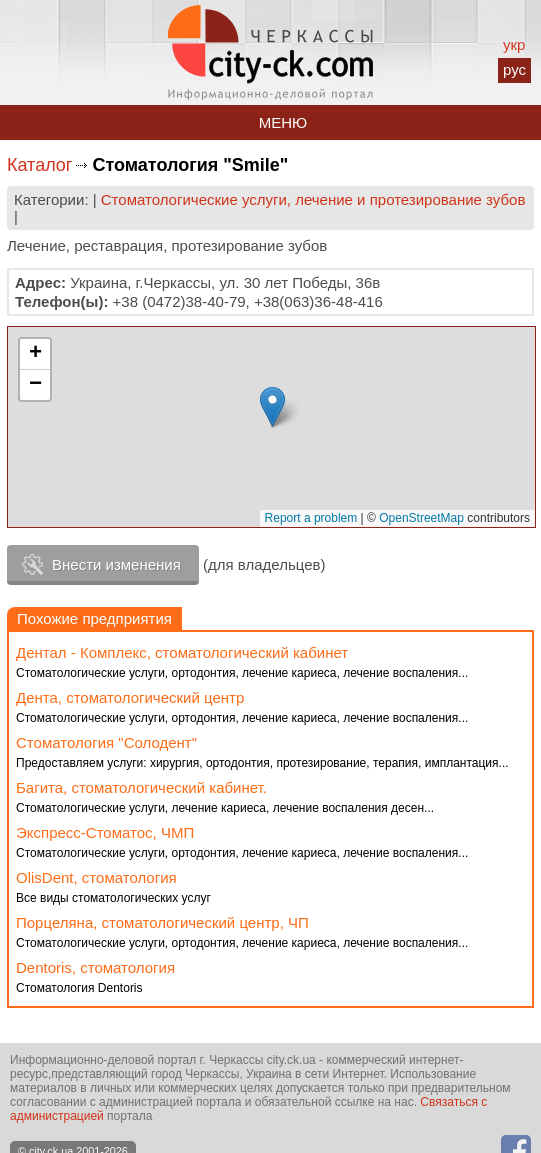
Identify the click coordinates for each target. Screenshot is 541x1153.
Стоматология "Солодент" (106, 742)
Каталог (39, 165)
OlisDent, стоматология (96, 877)
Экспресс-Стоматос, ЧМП (105, 832)
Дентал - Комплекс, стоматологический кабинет (182, 652)
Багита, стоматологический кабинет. (141, 787)
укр (514, 44)
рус (514, 69)
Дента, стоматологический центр (130, 697)
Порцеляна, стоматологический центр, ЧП (162, 922)
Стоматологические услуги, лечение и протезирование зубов (313, 199)
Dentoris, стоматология (95, 967)
